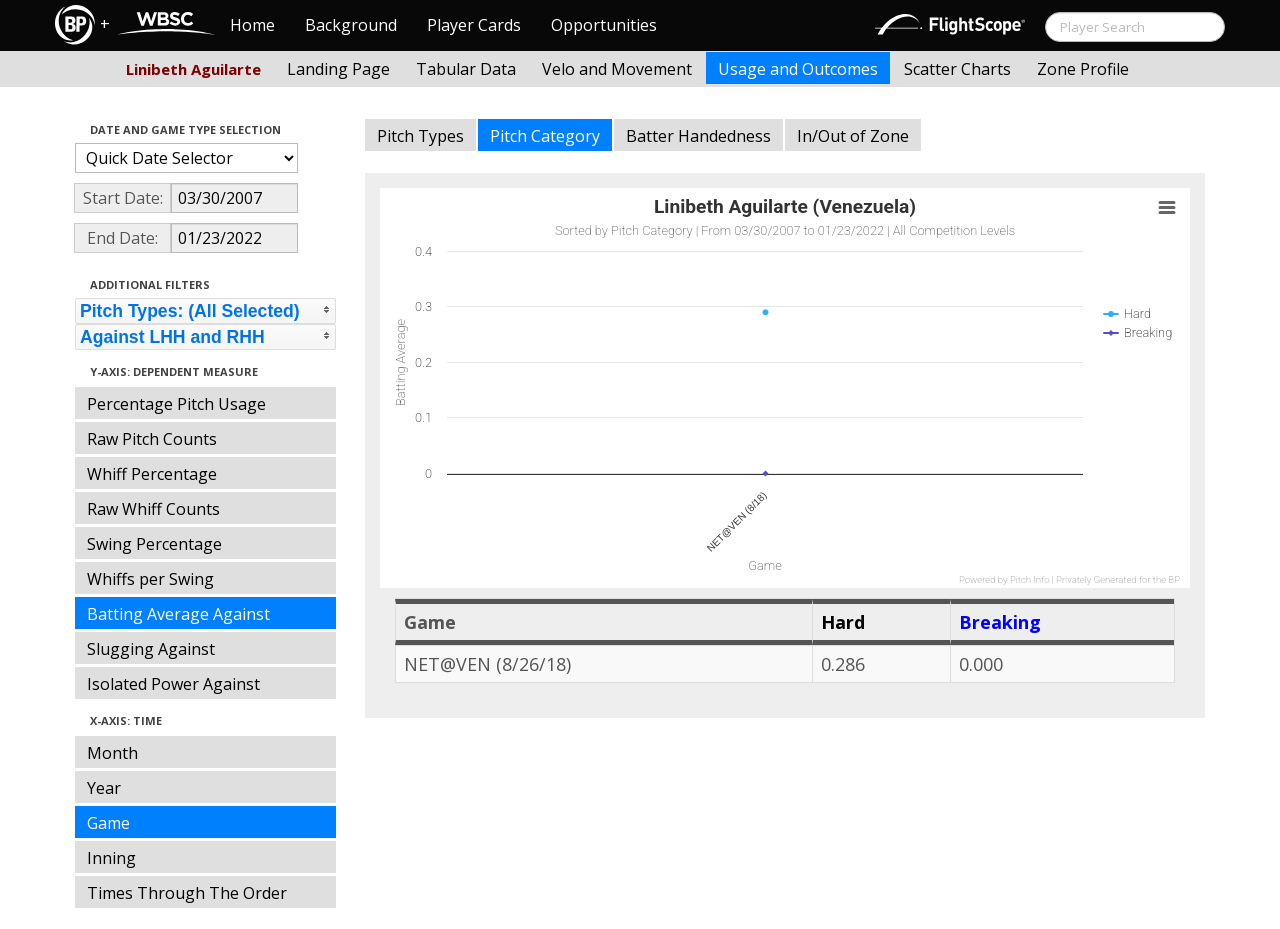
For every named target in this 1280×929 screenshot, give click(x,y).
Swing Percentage (154, 544)
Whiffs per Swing (150, 579)
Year (104, 788)
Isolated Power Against (173, 684)
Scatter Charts (957, 69)
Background (351, 25)
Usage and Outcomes (798, 69)
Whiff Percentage (152, 474)
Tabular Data (466, 69)
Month (112, 753)
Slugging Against (151, 649)
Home (252, 25)
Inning (111, 858)
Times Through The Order (187, 893)
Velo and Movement (617, 69)
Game (108, 823)
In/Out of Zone (853, 136)
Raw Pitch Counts (152, 439)
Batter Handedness (698, 136)
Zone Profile (1083, 69)
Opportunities (604, 25)
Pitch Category (545, 136)
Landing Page (338, 69)
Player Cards (474, 25)
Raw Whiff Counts (153, 509)
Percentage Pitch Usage (176, 404)
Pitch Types (420, 136)
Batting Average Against (178, 614)
